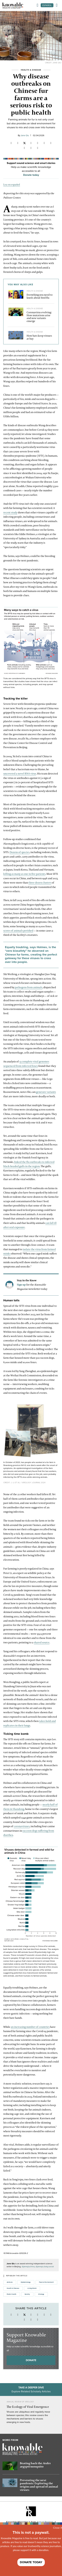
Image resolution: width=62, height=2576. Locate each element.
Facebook (11, 143)
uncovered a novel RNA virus (19, 773)
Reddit (44, 143)
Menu (57, 5)
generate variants (46, 1092)
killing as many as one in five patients (24, 874)
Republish (37, 148)
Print (31, 148)
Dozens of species (19, 852)
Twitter (24, 143)
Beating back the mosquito (35, 2464)
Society (27, 2294)
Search (37, 5)
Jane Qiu (25, 135)
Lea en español (11, 184)
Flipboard (50, 143)
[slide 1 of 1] (28, 2412)
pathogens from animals (28, 987)
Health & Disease (31, 70)
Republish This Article (16, 2276)
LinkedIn (31, 143)
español (47, 5)
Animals (10, 2282)
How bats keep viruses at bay (39, 337)
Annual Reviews (45, 2521)
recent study (10, 512)
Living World (31, 2288)
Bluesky (17, 143)
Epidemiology (26, 2282)
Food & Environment (46, 2282)
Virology (41, 2294)
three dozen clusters (39, 882)
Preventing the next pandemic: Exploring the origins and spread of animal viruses (39, 2485)
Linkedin (31, 2314)
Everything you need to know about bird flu (40, 296)
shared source (41, 1642)
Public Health (11, 2294)
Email (24, 148)
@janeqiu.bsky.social (45, 2266)
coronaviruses (22, 1826)
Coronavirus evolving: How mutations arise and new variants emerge (39, 317)
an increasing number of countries (30, 2027)
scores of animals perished (18, 930)
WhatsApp (37, 143)
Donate (31, 2360)
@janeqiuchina (28, 2266)
